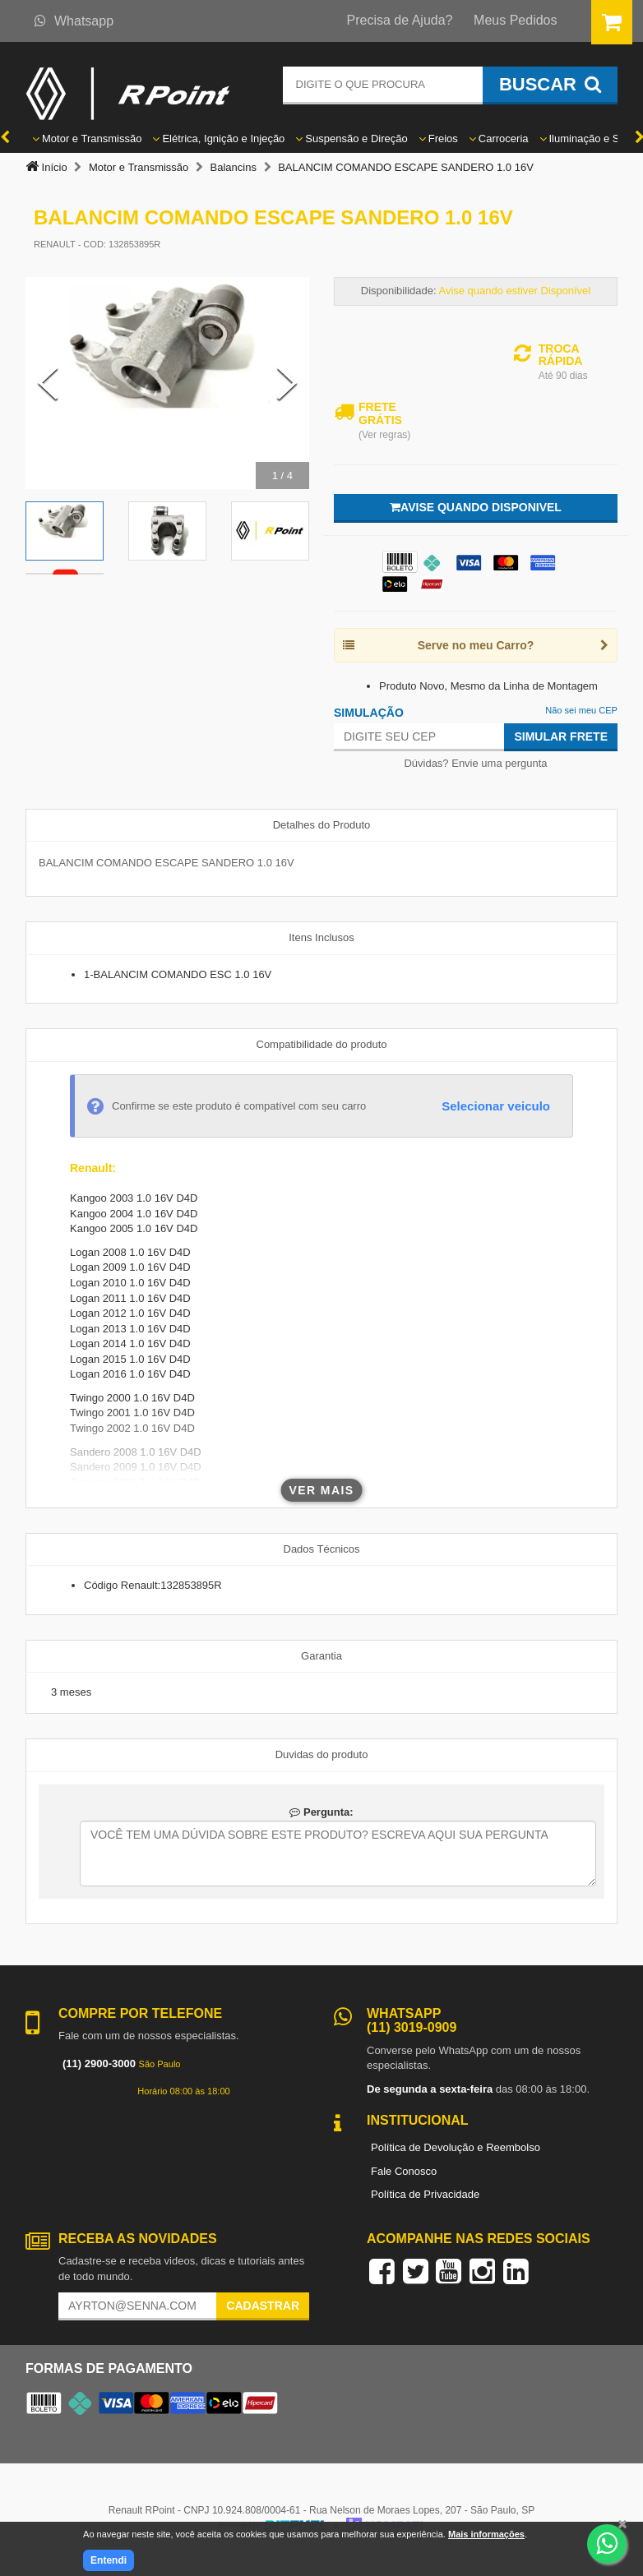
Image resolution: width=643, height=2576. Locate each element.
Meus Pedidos (515, 20)
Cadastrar (262, 2305)
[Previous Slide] (47, 383)
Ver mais (321, 1490)
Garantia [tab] (321, 1656)
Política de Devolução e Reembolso (455, 2147)
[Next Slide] (287, 383)
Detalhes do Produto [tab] (322, 825)
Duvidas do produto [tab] (321, 1754)
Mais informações (486, 2534)
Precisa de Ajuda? (400, 20)
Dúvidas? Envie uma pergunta (475, 763)
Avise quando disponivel (476, 507)
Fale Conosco (404, 2171)
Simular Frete (561, 736)
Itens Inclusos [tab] (321, 937)
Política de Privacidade (425, 2194)
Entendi (108, 2560)
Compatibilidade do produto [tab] (322, 1044)
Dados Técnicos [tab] (322, 1549)
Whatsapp (74, 21)
